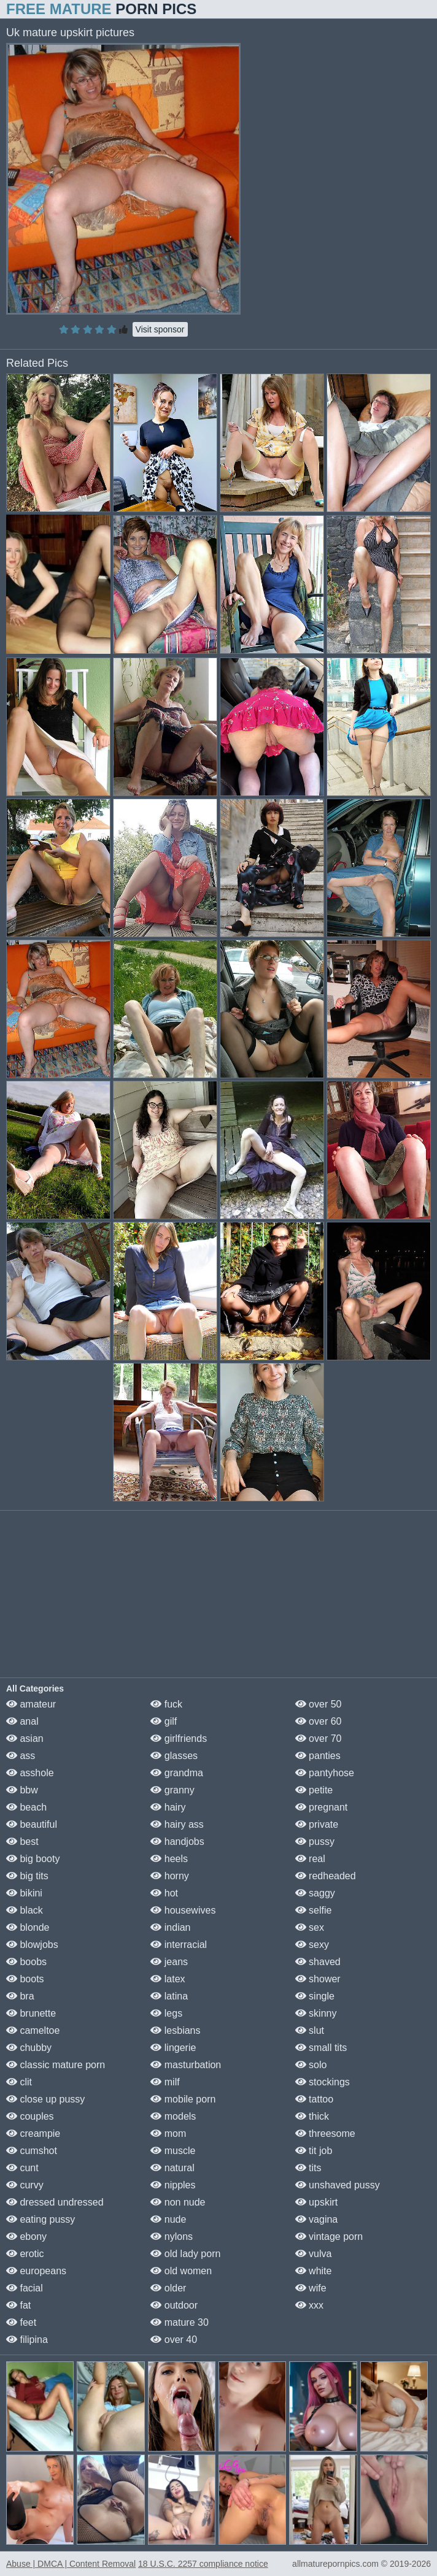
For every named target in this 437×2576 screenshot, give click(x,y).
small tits (321, 2047)
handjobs (177, 1841)
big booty (33, 1858)
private (316, 1824)
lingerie (173, 2047)
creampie (33, 2133)
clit (19, 2082)
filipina (27, 2339)
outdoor (174, 2305)
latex (167, 1979)
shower (318, 1979)
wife (311, 2288)
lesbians (175, 2030)
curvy (25, 2185)
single (315, 1996)
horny (169, 1876)
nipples (172, 2185)
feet (21, 2322)
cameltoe (33, 2030)
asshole (30, 1773)
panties (318, 1755)
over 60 (318, 1721)
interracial (178, 1944)
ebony (26, 2236)
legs (166, 2013)
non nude (177, 2202)
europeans (36, 2271)
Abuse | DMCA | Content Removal (71, 2564)
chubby (29, 2047)
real (310, 1858)
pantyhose (324, 1773)
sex (309, 1927)
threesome (325, 2133)
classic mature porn (55, 2065)
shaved (318, 1962)
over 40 (173, 2339)
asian (25, 1738)
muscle (172, 2150)
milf (164, 2082)
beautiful (31, 1824)
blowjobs (32, 1944)
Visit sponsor (160, 329)
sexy (312, 1944)
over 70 (318, 1738)
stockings (322, 2082)
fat (18, 2305)
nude (168, 2219)
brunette (31, 2013)
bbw (22, 1790)
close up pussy (45, 2099)
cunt (22, 2168)
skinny (316, 2013)
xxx (309, 2305)
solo (311, 2065)
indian (170, 1927)
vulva (313, 2253)
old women (181, 2271)
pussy (315, 1841)
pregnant (321, 1807)
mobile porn (182, 2099)
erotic (25, 2253)
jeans (169, 1962)
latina (169, 1996)
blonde (28, 1927)
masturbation (185, 2065)
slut (309, 2030)
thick (312, 2116)
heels (169, 1858)
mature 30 (179, 2322)
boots (25, 1979)
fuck (166, 1704)
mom (168, 2133)
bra (20, 1996)
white (313, 2271)
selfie (313, 1910)
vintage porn (329, 2236)
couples (30, 2116)
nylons (171, 2236)
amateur (31, 1704)
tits (308, 2168)
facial (24, 2288)
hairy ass (176, 1824)
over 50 (318, 1704)
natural (172, 2168)
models (173, 2116)
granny (172, 1790)
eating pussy (40, 2219)
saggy (315, 1893)
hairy (167, 1807)
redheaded (325, 1876)
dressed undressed (55, 2202)
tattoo (314, 2099)
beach (26, 1807)
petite (314, 1790)
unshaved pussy (337, 2185)
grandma (176, 1773)
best (22, 1841)
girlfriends (178, 1738)
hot (164, 1893)
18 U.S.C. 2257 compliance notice (203, 2564)
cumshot (31, 2150)
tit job (314, 2150)
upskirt (316, 2202)
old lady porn (185, 2253)
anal (22, 1721)
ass (20, 1755)
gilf (163, 1721)
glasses (174, 1755)
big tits (27, 1876)
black (24, 1910)
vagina (316, 2219)
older (168, 2288)
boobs (26, 1962)
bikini (24, 1893)
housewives (182, 1910)
